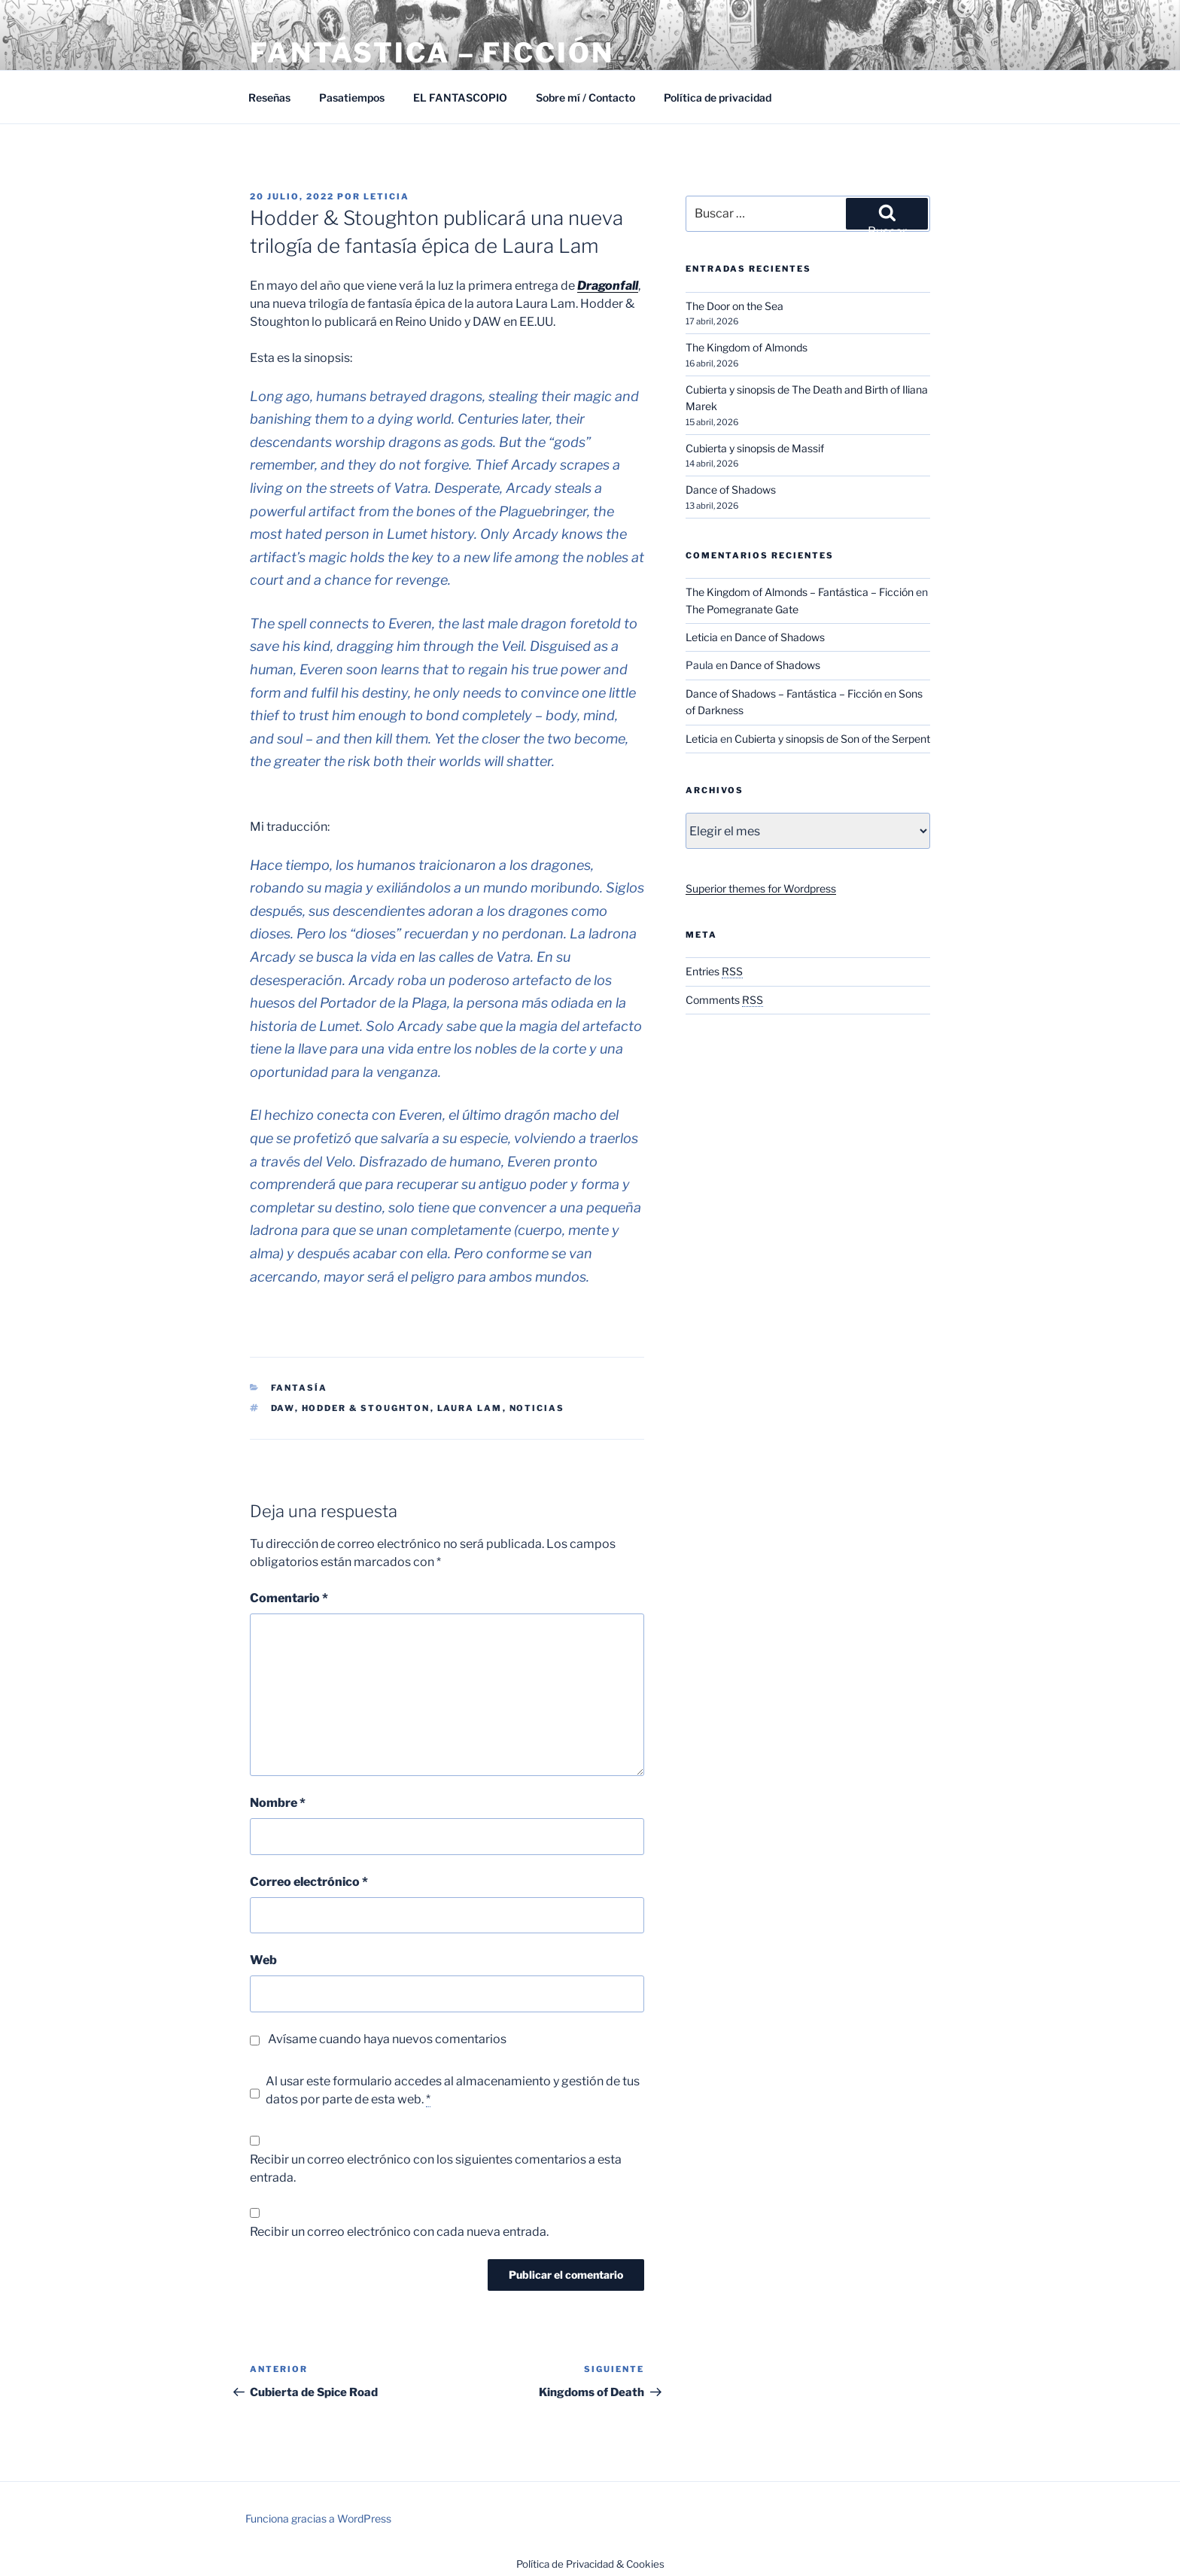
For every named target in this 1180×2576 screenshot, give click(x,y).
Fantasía (299, 1387)
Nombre (278, 1803)
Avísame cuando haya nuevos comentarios (387, 2039)
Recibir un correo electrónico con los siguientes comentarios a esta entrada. (436, 2168)
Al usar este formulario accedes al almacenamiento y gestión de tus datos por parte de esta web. (453, 2090)
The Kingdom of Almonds (746, 347)
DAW (283, 1408)
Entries (714, 971)
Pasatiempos (352, 97)
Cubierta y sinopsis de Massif (755, 448)
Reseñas (269, 97)
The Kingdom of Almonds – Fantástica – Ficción (800, 591)
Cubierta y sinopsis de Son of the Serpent (832, 738)
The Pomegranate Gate (742, 609)
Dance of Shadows (731, 489)
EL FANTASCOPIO (460, 97)
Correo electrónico (309, 1882)
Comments (724, 999)
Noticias (537, 1408)
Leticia (386, 196)
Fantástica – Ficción (432, 52)
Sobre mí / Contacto (585, 97)
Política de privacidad (717, 97)
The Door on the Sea (734, 306)
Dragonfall (607, 285)
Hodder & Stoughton (366, 1408)
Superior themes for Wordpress (761, 888)
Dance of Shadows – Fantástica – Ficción (784, 693)
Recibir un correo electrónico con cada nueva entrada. (399, 2232)
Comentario (289, 1598)
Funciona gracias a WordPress (318, 2518)
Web (263, 1960)
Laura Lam (470, 1408)
